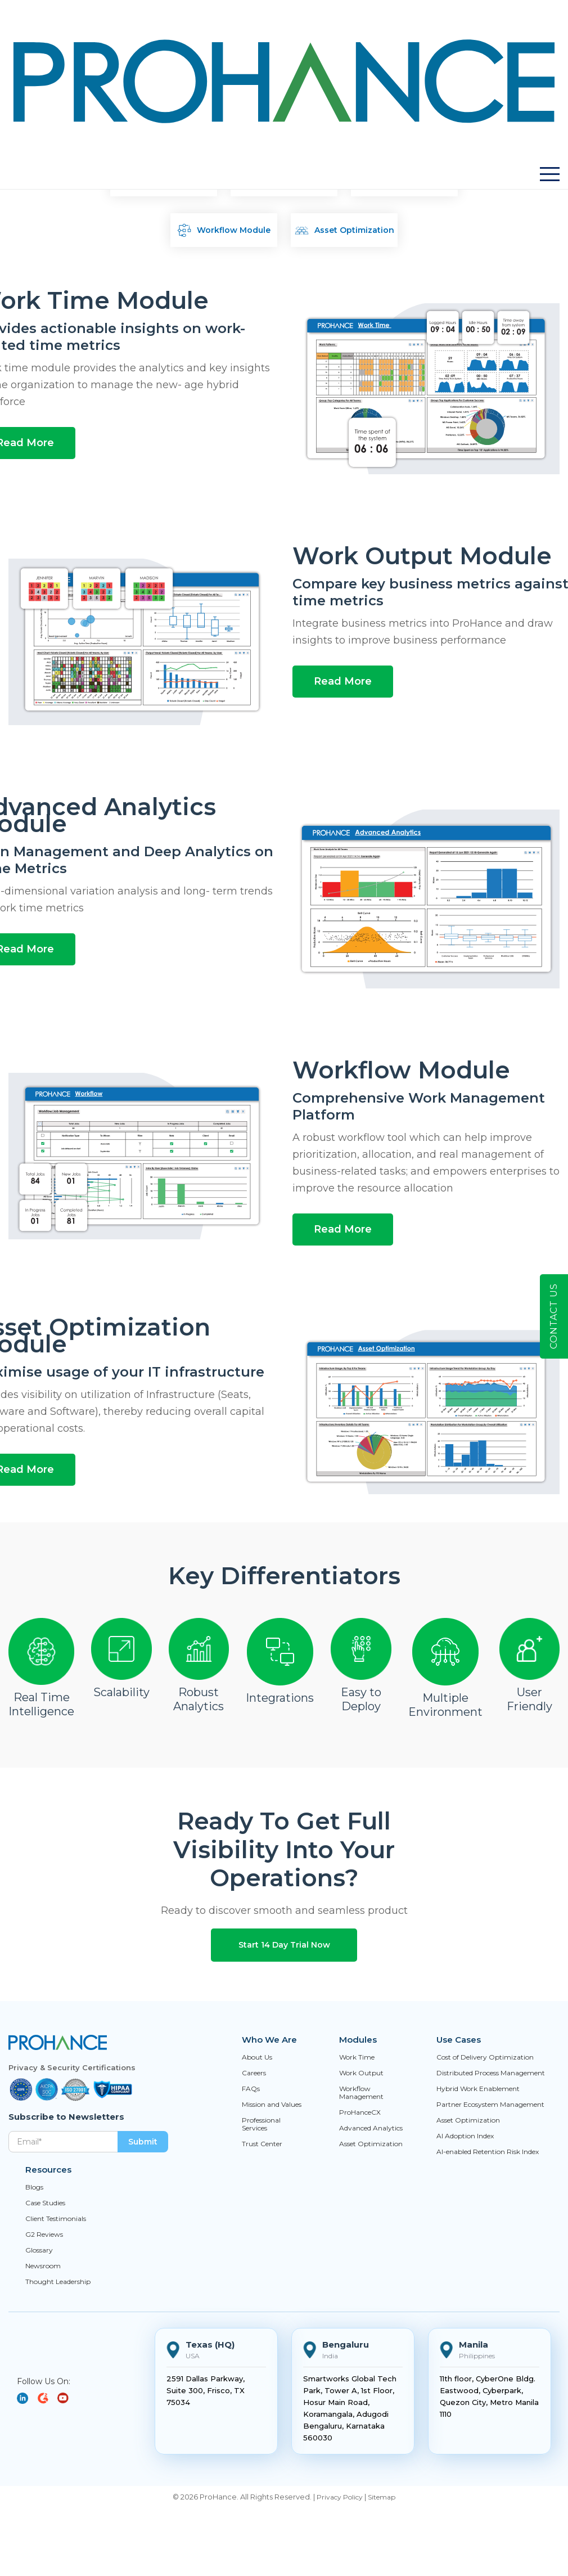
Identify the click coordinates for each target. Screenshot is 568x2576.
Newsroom (43, 2266)
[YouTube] (47, 2398)
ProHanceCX (360, 2112)
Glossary (39, 2250)
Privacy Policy (340, 2497)
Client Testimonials (55, 2219)
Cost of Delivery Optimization (485, 2057)
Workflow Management (361, 2093)
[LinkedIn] (27, 2398)
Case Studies (45, 2203)
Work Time (357, 2057)
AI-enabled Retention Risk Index (487, 2152)
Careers (254, 2073)
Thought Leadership (58, 2282)
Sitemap (381, 2497)
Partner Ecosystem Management (490, 2105)
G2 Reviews (44, 2234)
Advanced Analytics (371, 2128)
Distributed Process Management (490, 2073)
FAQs (251, 2089)
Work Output (361, 2073)
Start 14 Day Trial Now (284, 1945)
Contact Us (553, 1316)
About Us (257, 2057)
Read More (343, 681)
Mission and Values (271, 2105)
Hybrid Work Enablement (478, 2089)
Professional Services (261, 2124)
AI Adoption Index (465, 2136)
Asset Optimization (371, 2144)
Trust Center (262, 2144)
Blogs (34, 2187)
